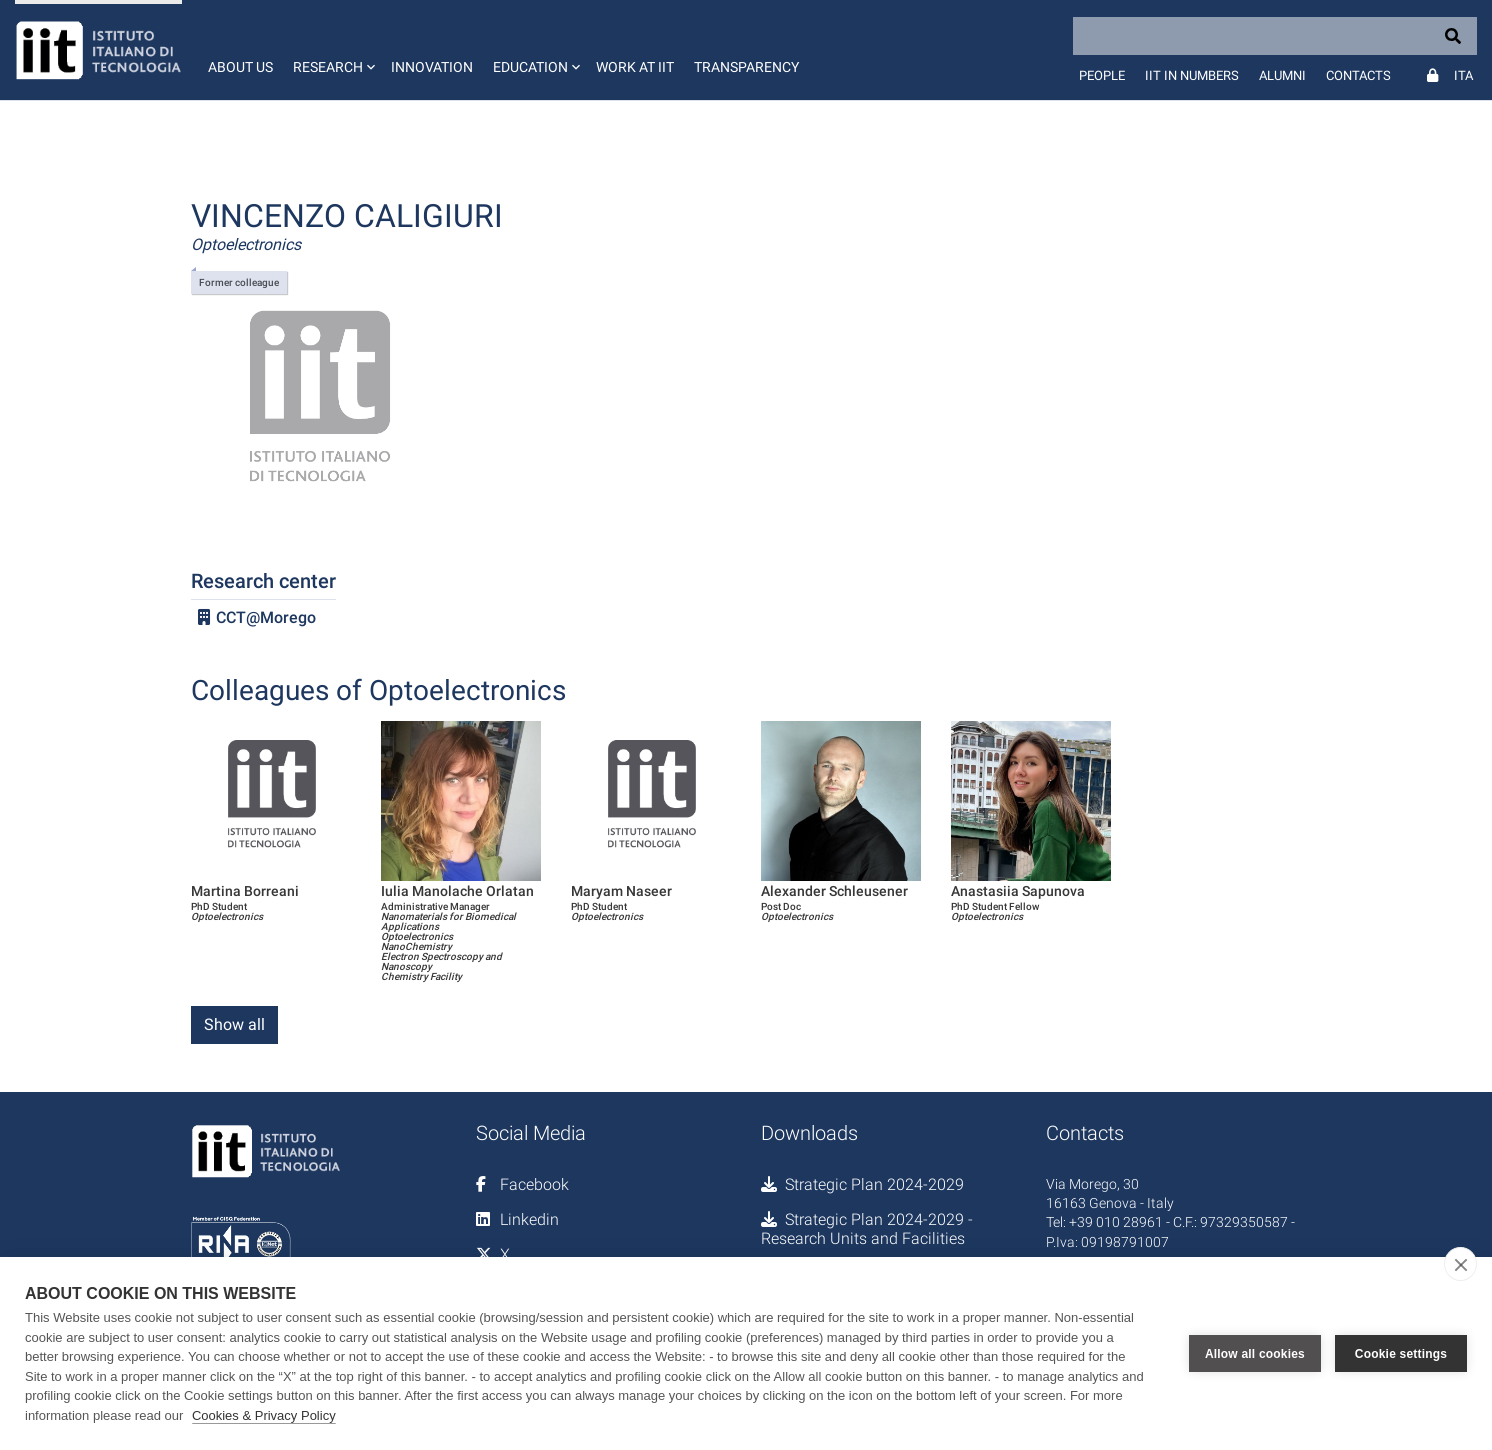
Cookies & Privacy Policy (264, 1415)
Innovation (432, 67)
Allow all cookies (1255, 1354)
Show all (234, 1024)
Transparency (746, 67)
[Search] (1275, 36)
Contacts (1358, 75)
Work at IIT (635, 67)
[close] (1460, 1264)
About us (240, 67)
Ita (1463, 75)
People (1102, 75)
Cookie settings (1401, 1354)
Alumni (1282, 75)
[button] (332, 50)
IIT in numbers (1192, 75)
